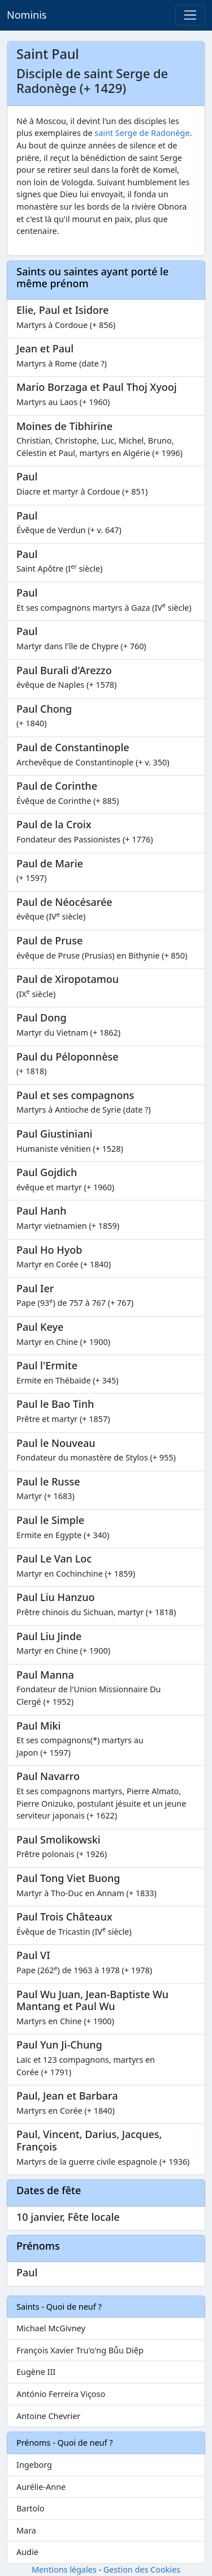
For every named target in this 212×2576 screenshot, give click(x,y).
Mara (26, 2530)
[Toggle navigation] (190, 15)
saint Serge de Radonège (141, 132)
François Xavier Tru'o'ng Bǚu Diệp (80, 2350)
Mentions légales (64, 2569)
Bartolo (30, 2508)
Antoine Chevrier (48, 2416)
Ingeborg (34, 2464)
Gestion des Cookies (141, 2569)
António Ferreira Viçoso (60, 2393)
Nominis (26, 15)
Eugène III (35, 2371)
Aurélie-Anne (41, 2486)
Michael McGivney (50, 2328)
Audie (27, 2552)
